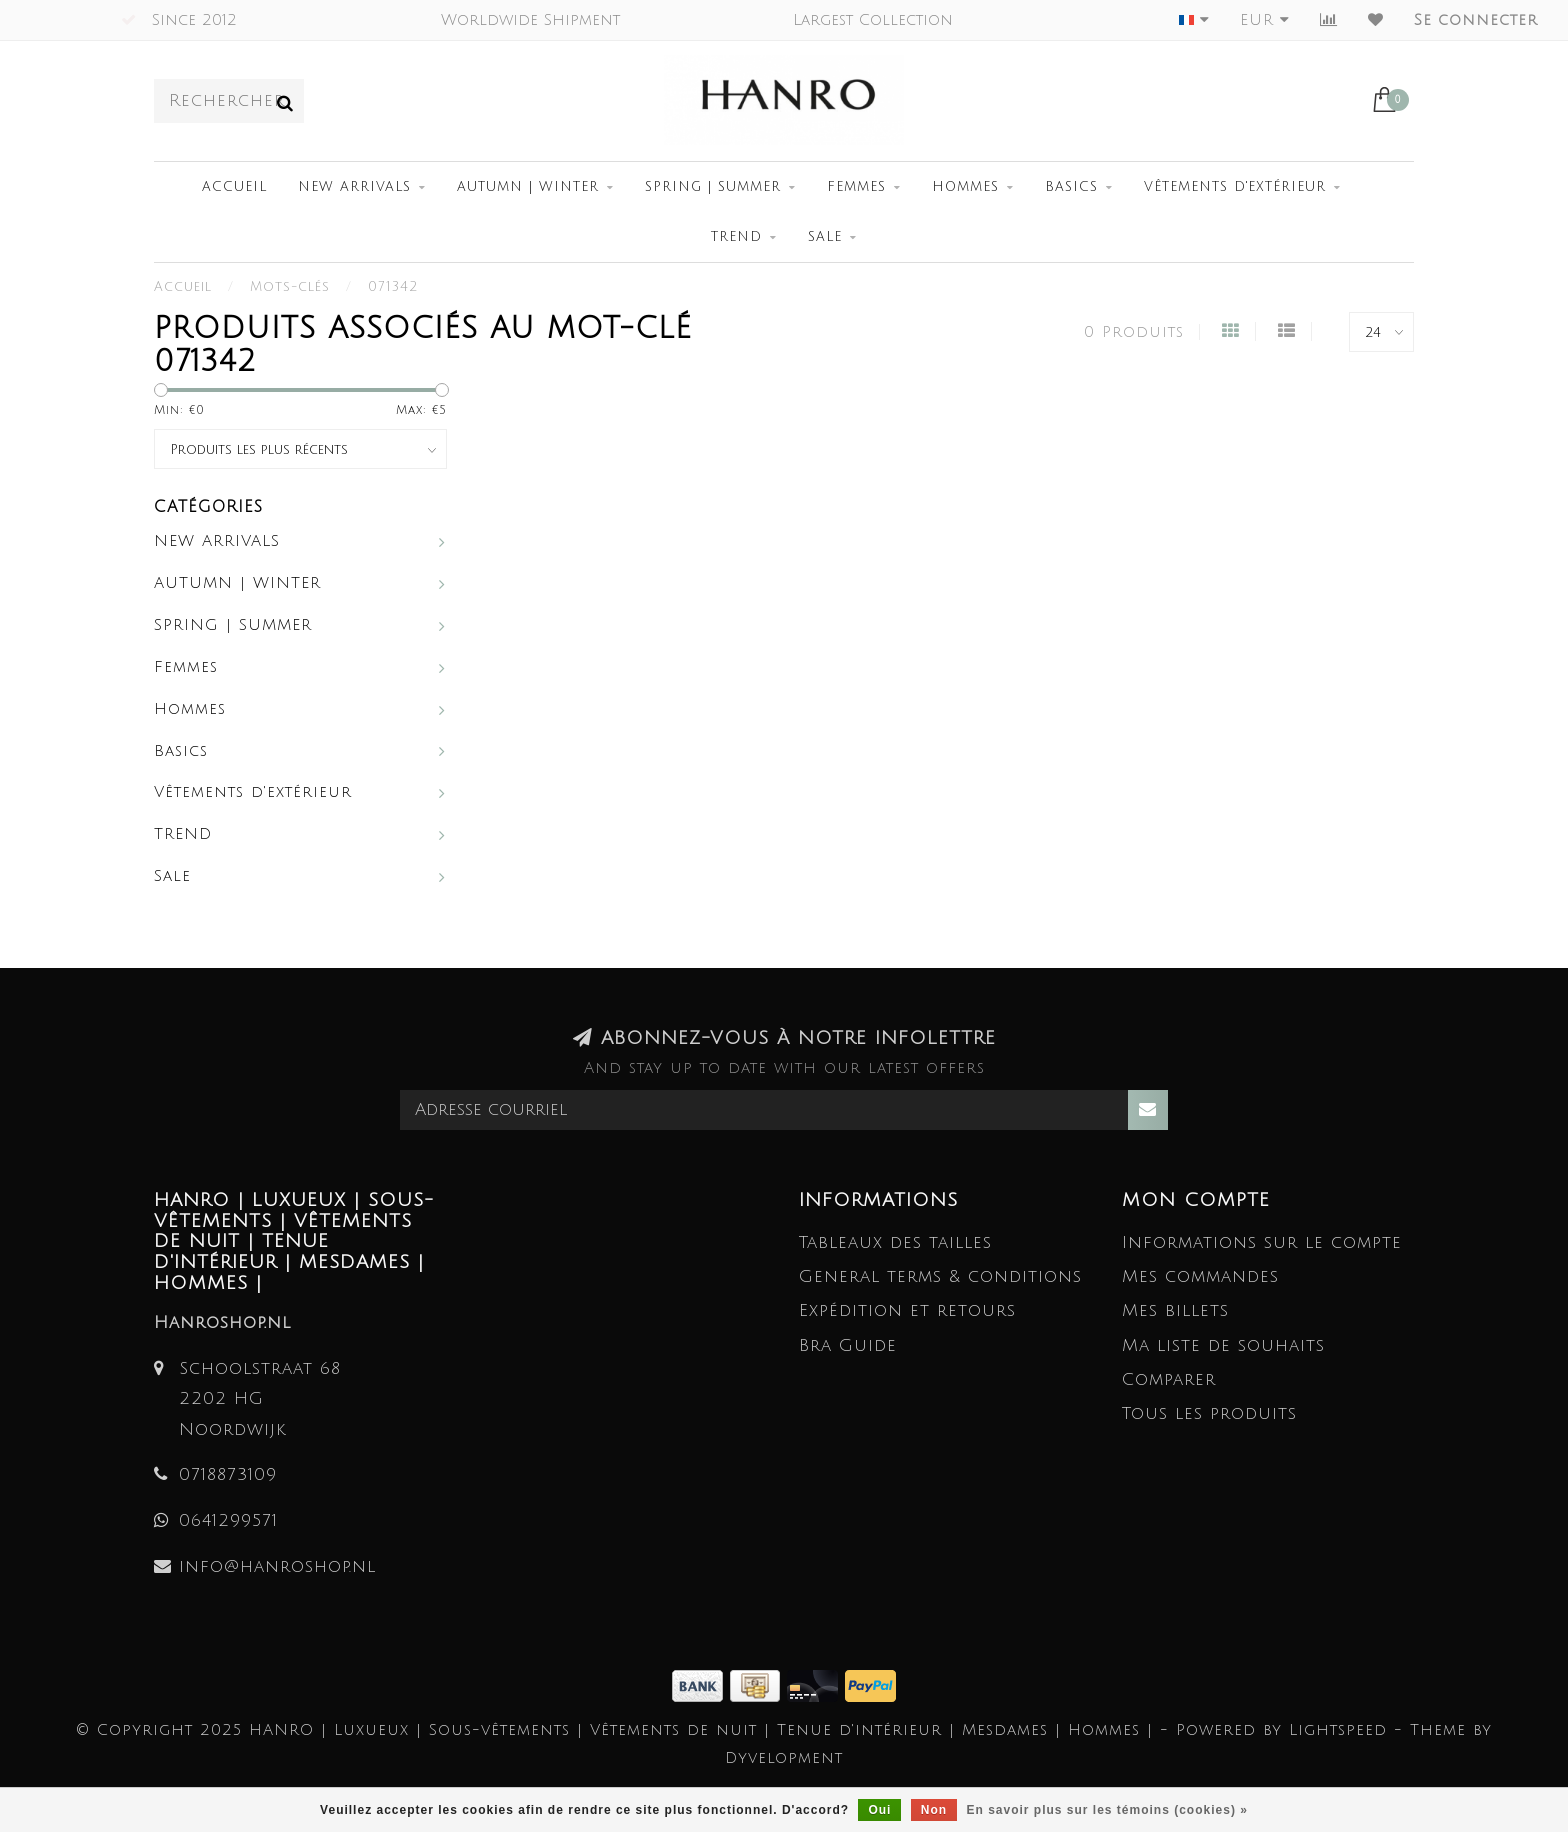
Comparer (1169, 1379)
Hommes (965, 187)
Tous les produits (1209, 1413)
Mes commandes (1200, 1276)
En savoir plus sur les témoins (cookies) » (1106, 1810)
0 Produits (1134, 332)
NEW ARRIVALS (354, 187)
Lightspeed (1338, 1730)
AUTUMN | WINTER (528, 187)
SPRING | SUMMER (713, 187)
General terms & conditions (940, 1276)
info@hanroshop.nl (277, 1566)
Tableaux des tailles (895, 1242)
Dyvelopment (784, 1758)
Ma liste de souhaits (1223, 1345)
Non (934, 1810)
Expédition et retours (907, 1310)
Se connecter (1476, 20)
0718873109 (228, 1474)
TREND (736, 237)
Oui (879, 1810)
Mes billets (1175, 1310)
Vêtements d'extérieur (1235, 187)
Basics (1071, 187)
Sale (825, 237)
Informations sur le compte (1262, 1242)
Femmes (856, 187)
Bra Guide (848, 1345)
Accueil (234, 187)
